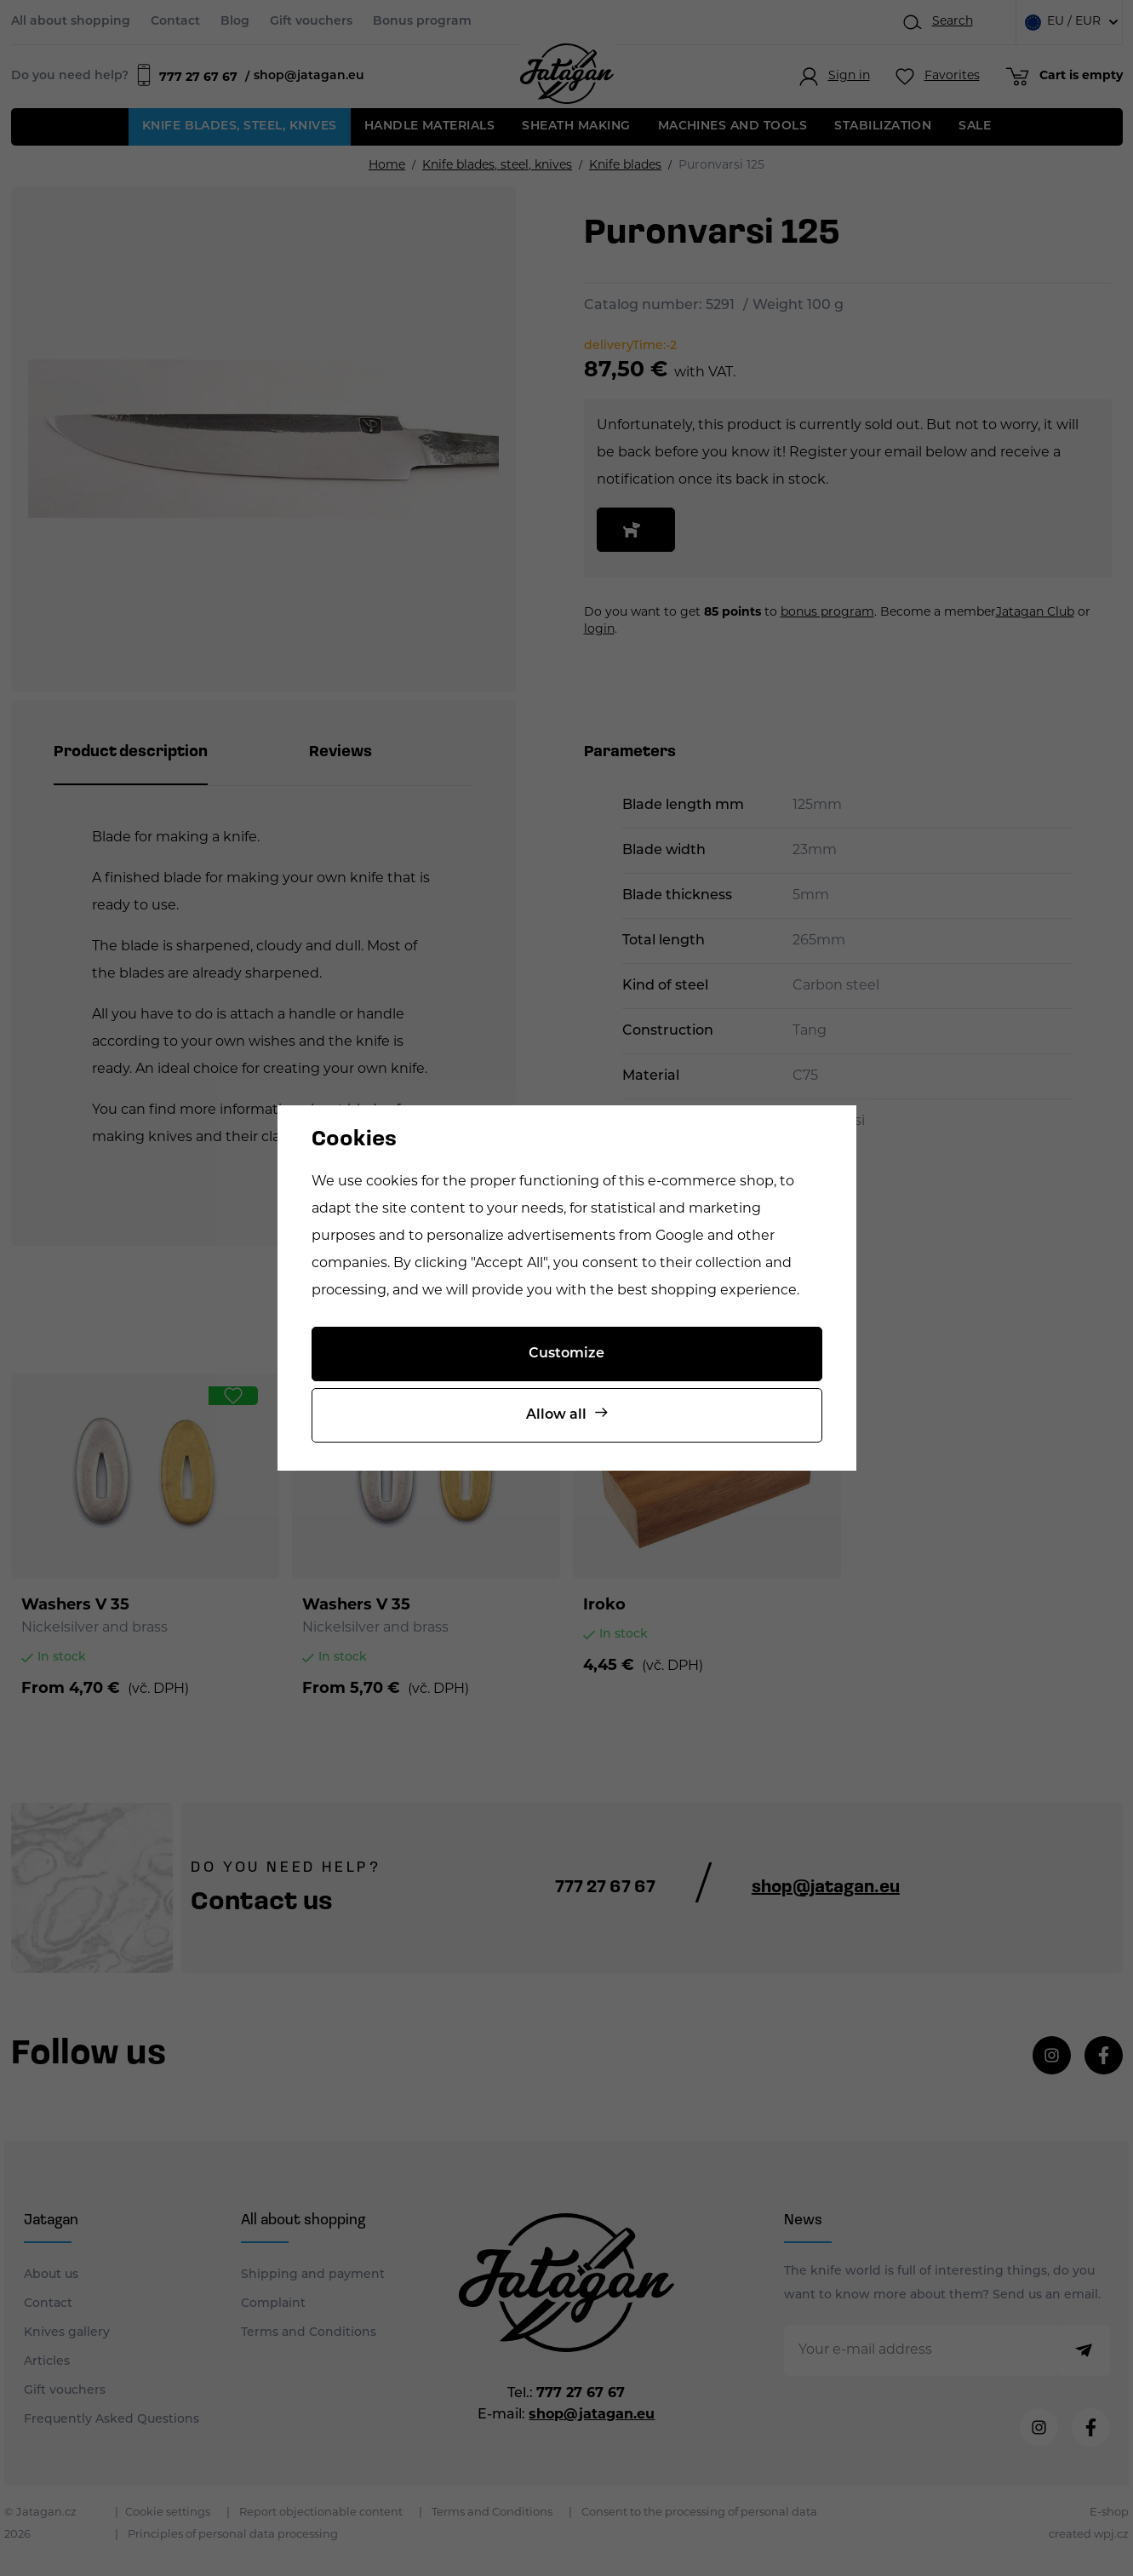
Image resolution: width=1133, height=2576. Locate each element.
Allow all (556, 1415)
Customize (566, 1354)
